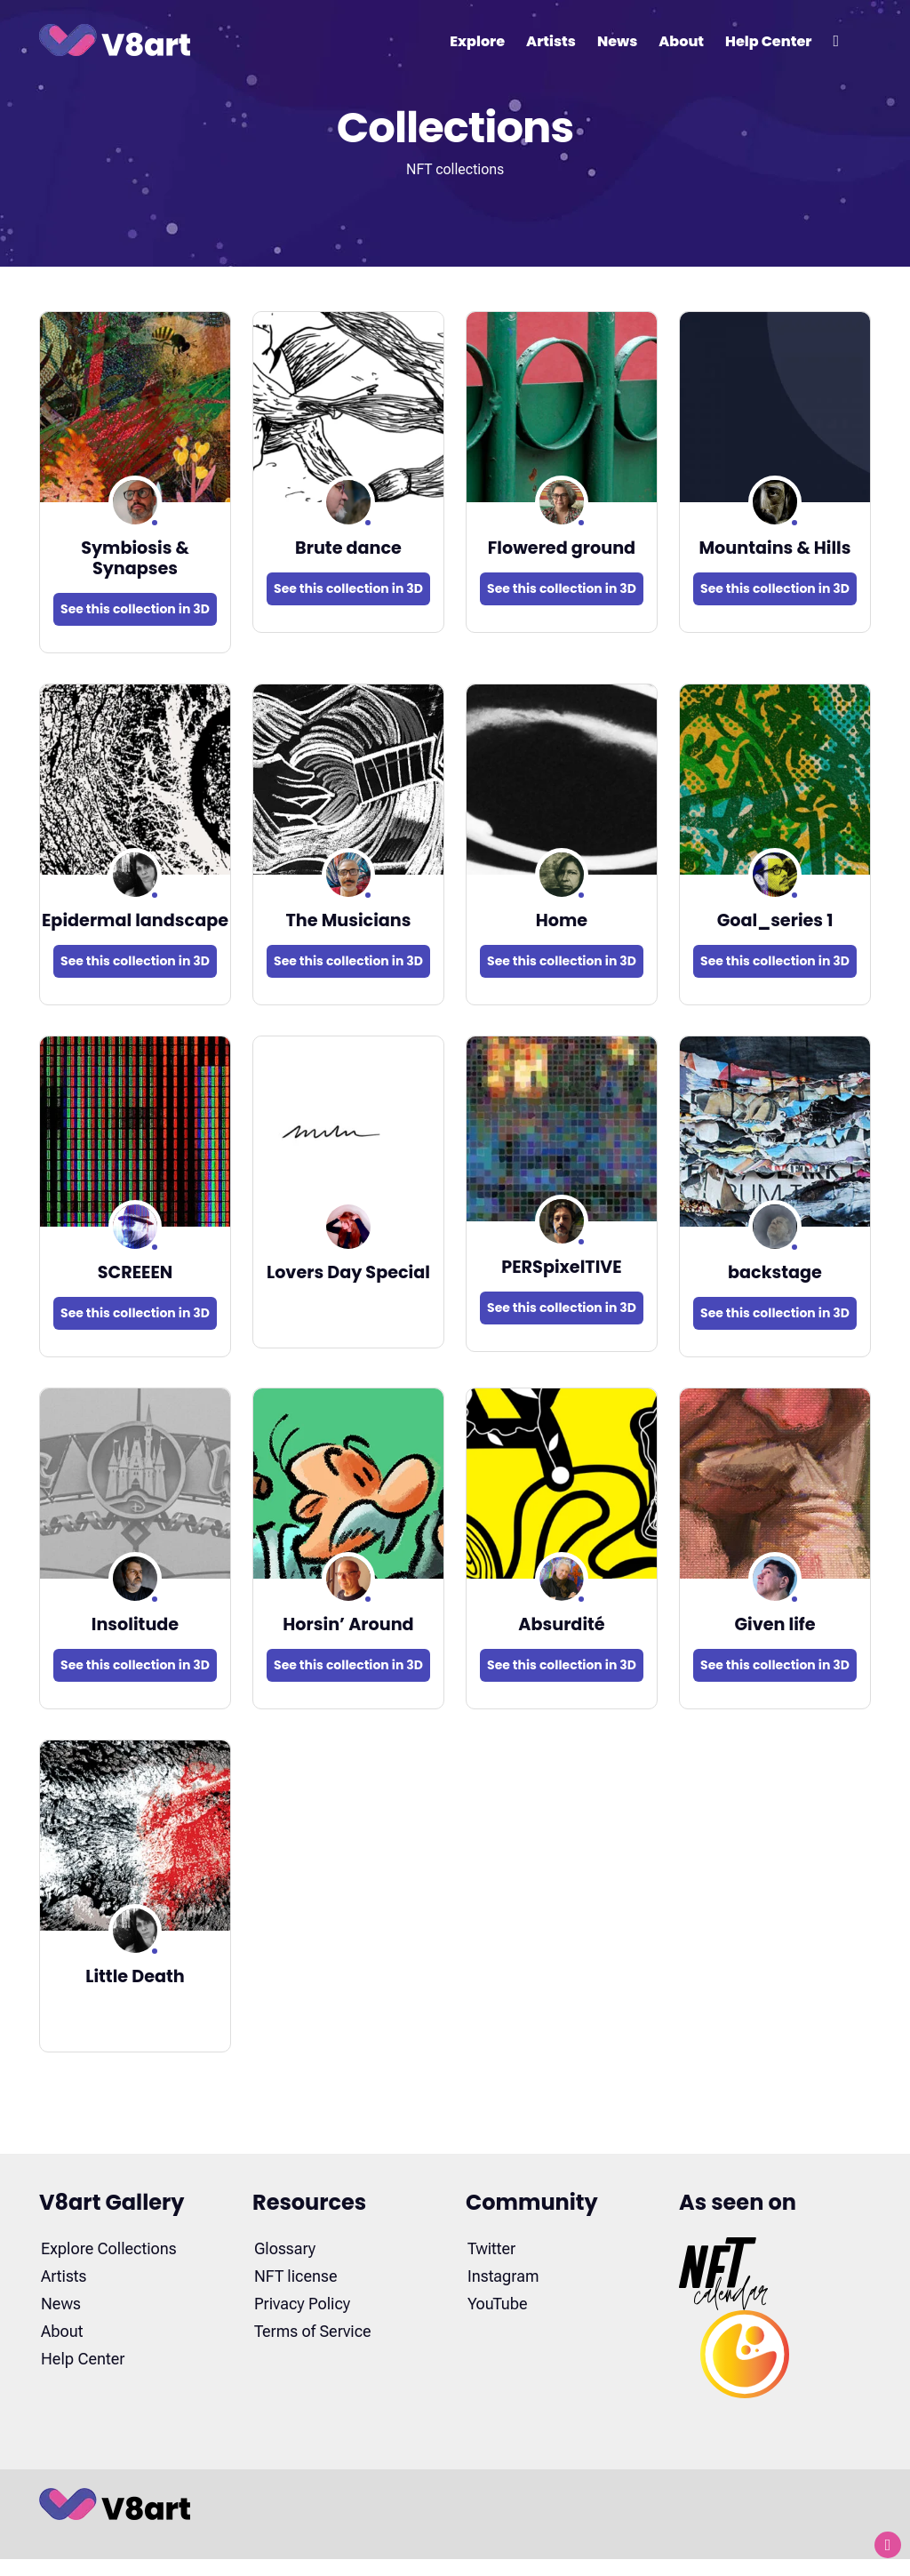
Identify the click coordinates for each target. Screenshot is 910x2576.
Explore (477, 41)
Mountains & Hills (775, 548)
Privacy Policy (302, 2303)
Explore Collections (109, 2248)
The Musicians (348, 920)
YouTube (497, 2303)
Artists (551, 41)
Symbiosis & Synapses (135, 558)
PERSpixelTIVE (561, 1267)
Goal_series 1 (775, 920)
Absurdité (561, 1624)
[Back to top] (887, 2545)
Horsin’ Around (348, 1624)
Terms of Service (312, 2331)
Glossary (284, 2248)
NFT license (295, 2276)
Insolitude (135, 1624)
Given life (774, 1624)
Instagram (503, 2276)
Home (561, 920)
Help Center (768, 41)
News (617, 41)
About (681, 41)
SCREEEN (135, 1272)
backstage (775, 1272)
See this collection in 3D (135, 609)
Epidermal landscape (135, 920)
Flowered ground (561, 548)
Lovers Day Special (348, 1272)
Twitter (491, 2248)
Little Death (134, 1976)
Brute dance (348, 548)
